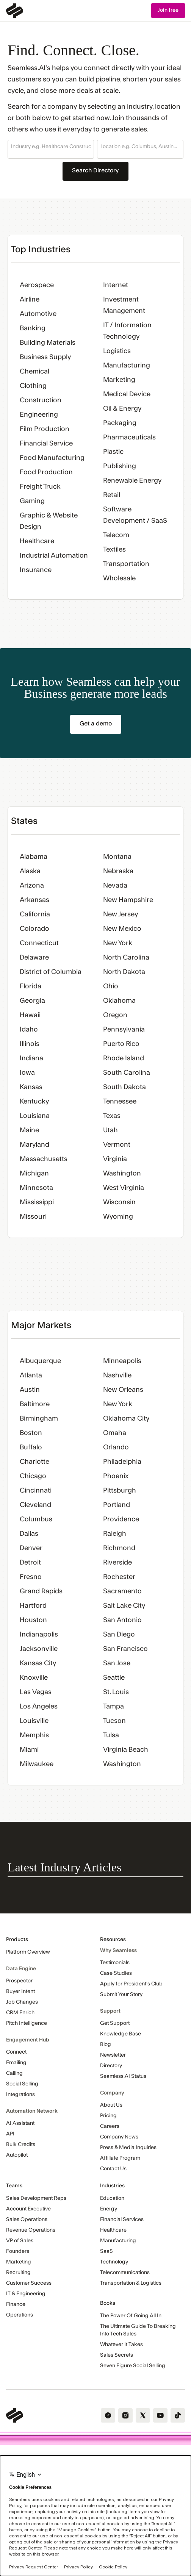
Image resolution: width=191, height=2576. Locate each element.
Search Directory (95, 170)
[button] (51, 149)
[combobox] (51, 147)
